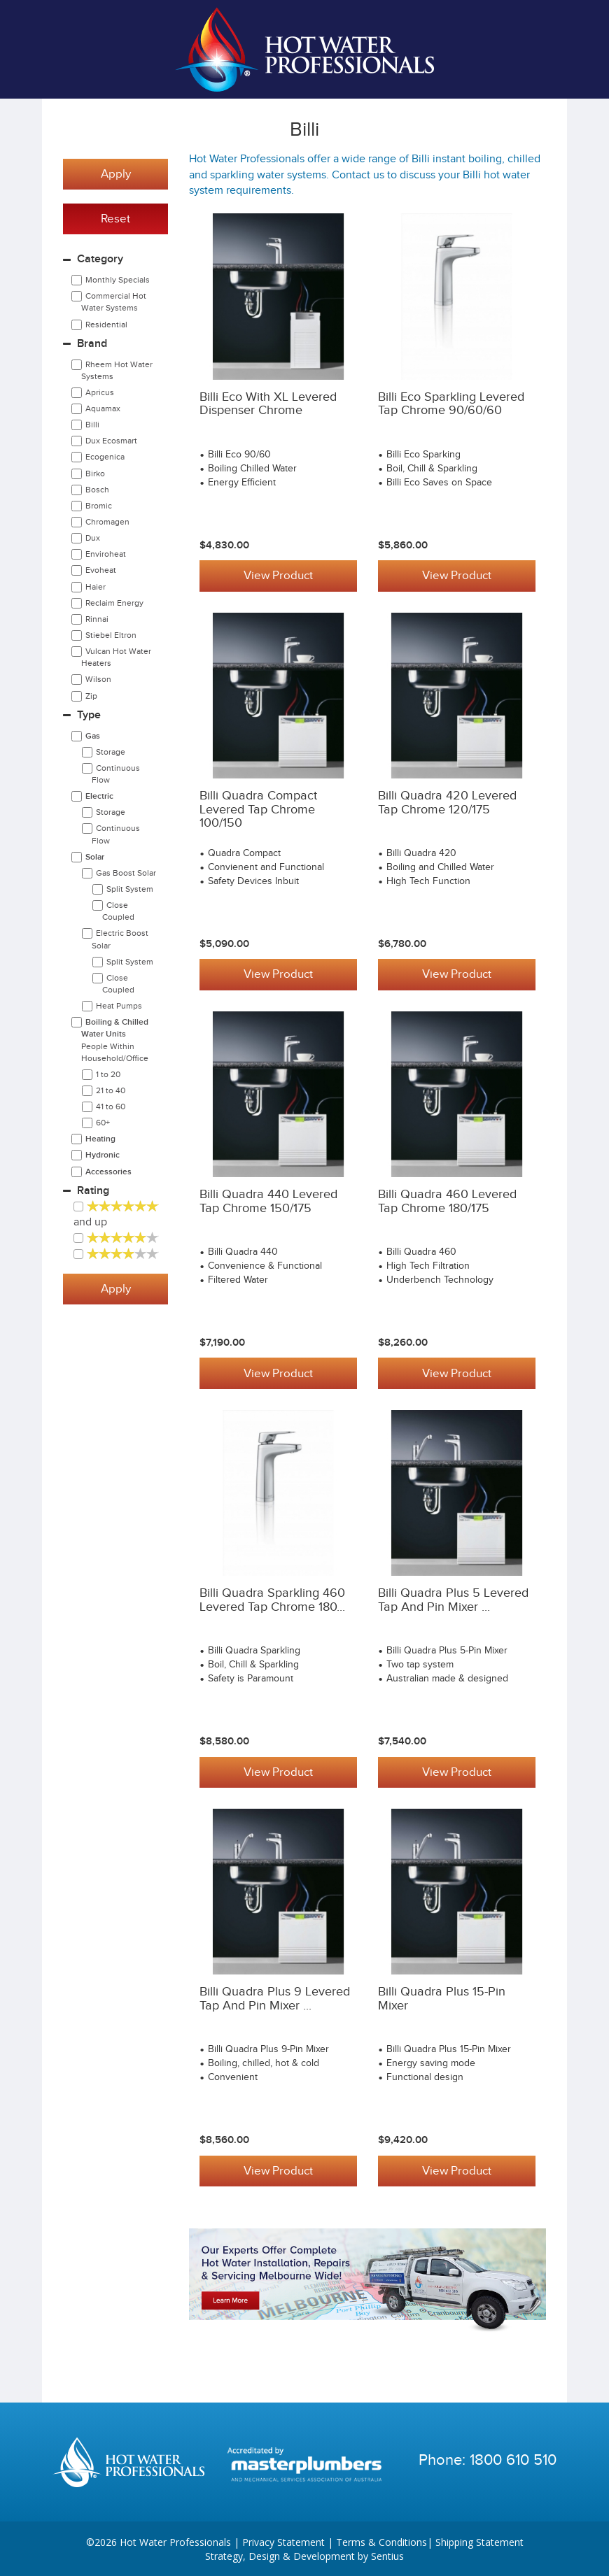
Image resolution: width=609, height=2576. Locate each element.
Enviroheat (105, 554)
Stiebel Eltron (110, 635)
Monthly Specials (117, 280)
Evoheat (100, 570)
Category (100, 259)
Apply (116, 174)
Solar (94, 857)
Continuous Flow (116, 774)
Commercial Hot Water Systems (113, 302)
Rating (93, 1190)
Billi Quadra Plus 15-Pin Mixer (441, 1998)
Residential (106, 324)
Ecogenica (105, 457)
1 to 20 (108, 1074)
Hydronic (102, 1155)
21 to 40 (110, 1090)
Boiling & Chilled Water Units (114, 1039)
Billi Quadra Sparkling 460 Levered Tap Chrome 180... (272, 1600)
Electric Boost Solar (120, 939)
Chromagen (107, 522)
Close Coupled (118, 911)
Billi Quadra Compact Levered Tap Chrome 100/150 (258, 809)
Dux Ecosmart (111, 441)
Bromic (98, 506)
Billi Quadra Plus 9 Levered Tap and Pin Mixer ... (275, 1998)
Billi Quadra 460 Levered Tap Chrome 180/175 (447, 1201)
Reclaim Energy (114, 603)
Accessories (108, 1172)
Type (89, 715)
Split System (129, 889)
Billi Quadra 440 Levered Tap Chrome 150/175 (268, 1201)
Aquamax (102, 408)
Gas (92, 736)
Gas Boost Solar (126, 873)
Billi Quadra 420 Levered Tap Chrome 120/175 (447, 802)
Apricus (99, 392)
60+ (103, 1122)
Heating (100, 1139)
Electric (99, 796)
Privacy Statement (283, 2540)
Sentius (387, 2554)
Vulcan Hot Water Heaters (116, 657)
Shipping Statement (479, 2540)
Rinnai (96, 619)
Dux (92, 538)
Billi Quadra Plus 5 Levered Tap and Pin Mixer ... (453, 1600)
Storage (110, 752)
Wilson (98, 679)
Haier (95, 587)
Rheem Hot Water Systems (117, 370)
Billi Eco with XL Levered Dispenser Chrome (268, 404)
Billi (92, 424)
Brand (92, 343)
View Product (278, 576)
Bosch (97, 489)
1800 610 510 (513, 2458)
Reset (115, 219)
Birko (95, 473)
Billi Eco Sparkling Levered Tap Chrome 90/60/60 (451, 404)
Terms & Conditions (381, 2540)
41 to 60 (110, 1106)
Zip (91, 696)
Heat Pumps (119, 1006)
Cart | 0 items (539, 49)
